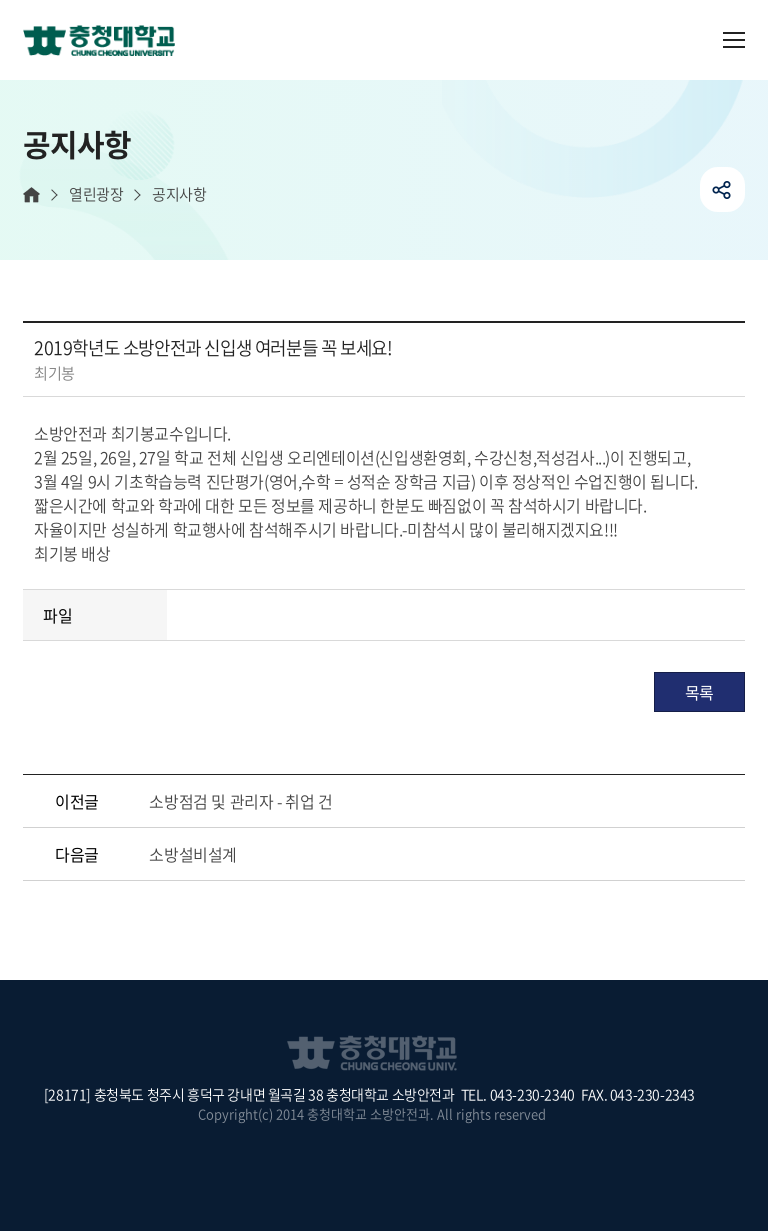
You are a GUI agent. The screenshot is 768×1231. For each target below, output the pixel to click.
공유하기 (722, 189)
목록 (699, 692)
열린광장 (96, 194)
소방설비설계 (193, 854)
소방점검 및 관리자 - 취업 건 (240, 801)
